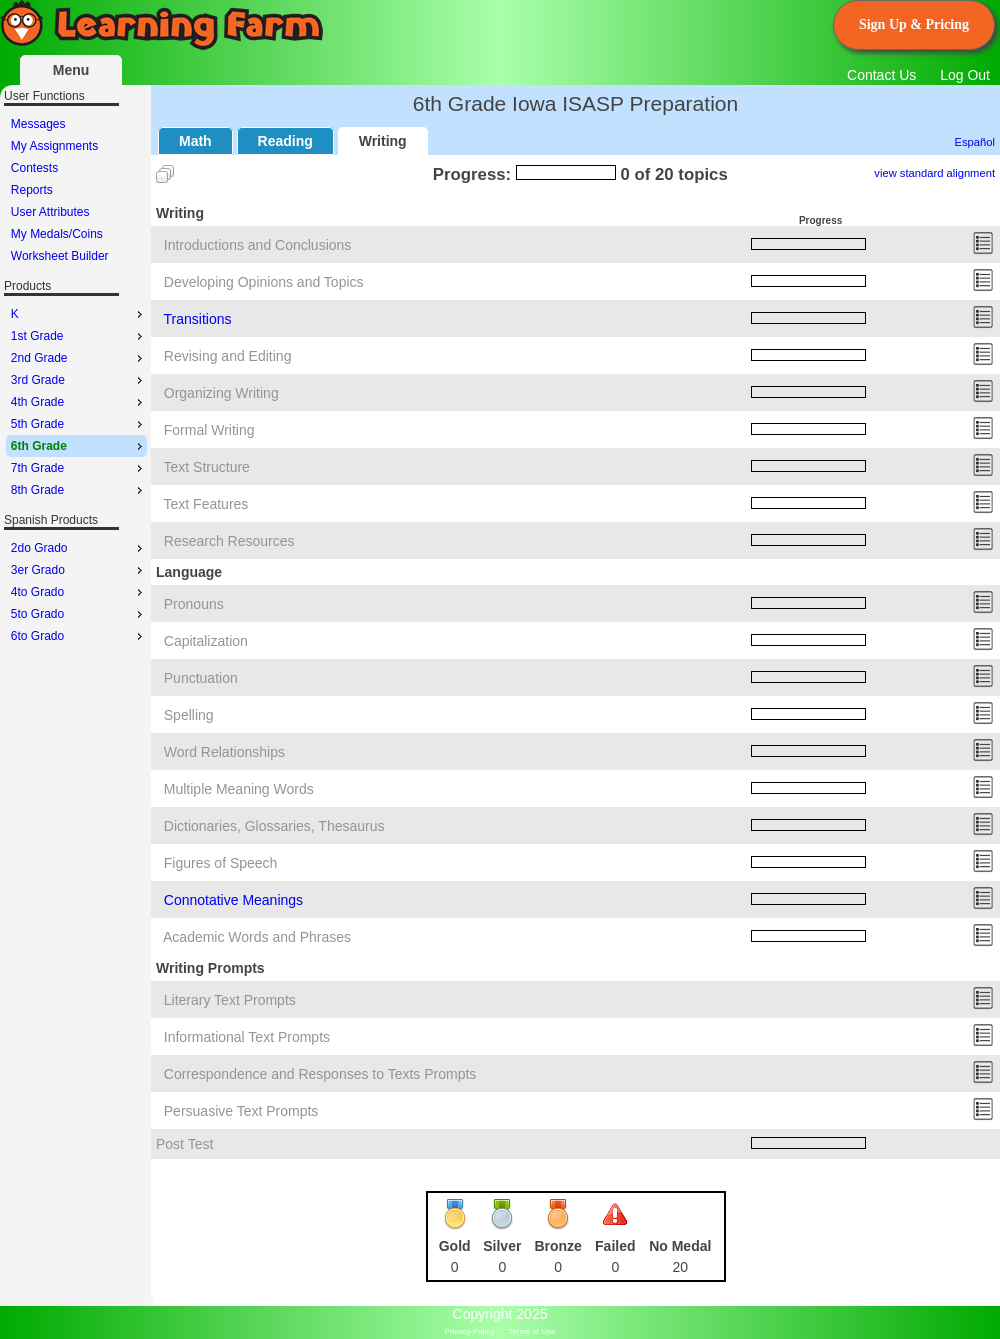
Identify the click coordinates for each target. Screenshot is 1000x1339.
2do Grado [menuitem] (79, 548)
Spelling (189, 715)
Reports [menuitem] (32, 190)
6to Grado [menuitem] (79, 636)
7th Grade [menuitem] (79, 468)
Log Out (965, 75)
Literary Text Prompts (230, 1000)
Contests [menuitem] (34, 168)
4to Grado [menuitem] (79, 592)
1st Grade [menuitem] (79, 336)
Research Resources (229, 541)
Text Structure (207, 467)
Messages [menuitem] (38, 124)
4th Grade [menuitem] (79, 402)
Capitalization (206, 641)
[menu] (76, 190)
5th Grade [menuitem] (79, 424)
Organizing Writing (221, 393)
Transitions (198, 319)
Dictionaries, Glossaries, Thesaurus (274, 826)
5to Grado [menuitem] (79, 614)
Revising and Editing (228, 356)
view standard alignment (934, 173)
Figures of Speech (221, 863)
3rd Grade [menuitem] (79, 380)
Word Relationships (224, 752)
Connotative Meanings (233, 900)
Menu (71, 70)
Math (195, 141)
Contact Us (881, 75)
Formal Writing (209, 430)
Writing (383, 141)
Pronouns (194, 604)
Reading (285, 141)
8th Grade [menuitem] (79, 490)
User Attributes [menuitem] (50, 212)
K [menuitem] (79, 314)
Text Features (206, 504)
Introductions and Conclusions (258, 245)
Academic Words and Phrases (257, 937)
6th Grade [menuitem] (79, 446)
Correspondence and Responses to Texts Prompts (320, 1074)
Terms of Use (531, 1331)
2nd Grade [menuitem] (79, 358)
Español (975, 142)
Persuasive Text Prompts (241, 1111)
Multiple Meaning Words (239, 789)
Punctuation (201, 678)
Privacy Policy (470, 1331)
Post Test (184, 1144)
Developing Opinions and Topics (264, 282)
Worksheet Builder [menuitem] (60, 256)
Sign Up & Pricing (914, 24)
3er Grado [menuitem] (79, 570)
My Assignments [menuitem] (54, 146)
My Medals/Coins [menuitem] (57, 234)
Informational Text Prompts (247, 1037)
